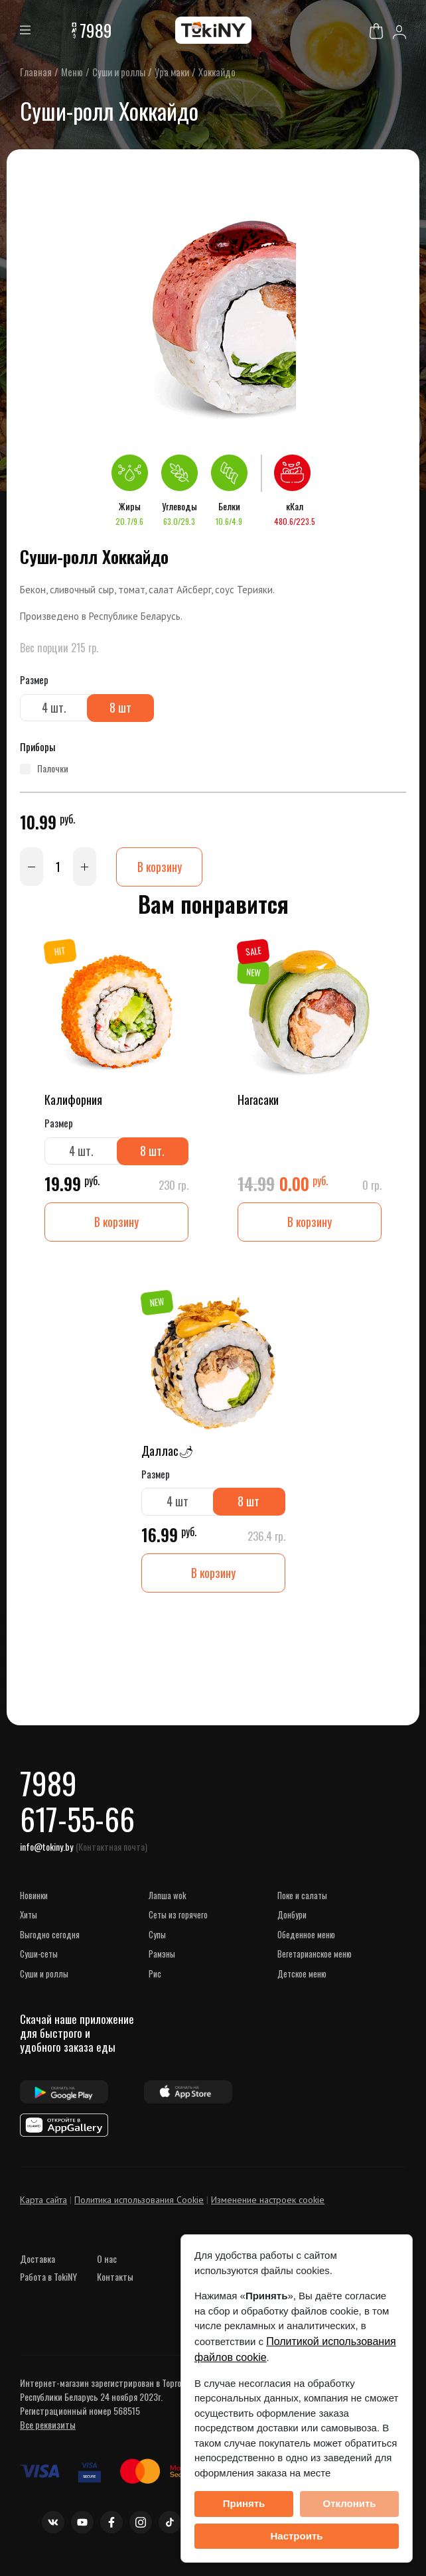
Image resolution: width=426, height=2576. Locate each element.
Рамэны (162, 1956)
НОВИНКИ (34, 1897)
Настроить (297, 2535)
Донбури (292, 1917)
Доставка (37, 2261)
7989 (96, 30)
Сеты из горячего (178, 1917)
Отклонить (349, 2503)
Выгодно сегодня (50, 1937)
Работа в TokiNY (48, 2279)
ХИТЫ (28, 1917)
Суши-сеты (39, 1956)
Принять (244, 2503)
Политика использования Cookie (139, 2202)
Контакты (115, 2279)
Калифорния (73, 1100)
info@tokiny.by (46, 1849)
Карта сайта (43, 2202)
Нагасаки (258, 1100)
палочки (52, 769)
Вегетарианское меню (314, 1956)
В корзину (159, 867)
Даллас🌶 (167, 1451)
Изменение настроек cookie (267, 2202)
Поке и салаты (302, 1897)
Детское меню (301, 1976)
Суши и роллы (44, 1976)
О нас (107, 2261)
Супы (157, 1937)
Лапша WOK (167, 1897)
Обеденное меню (306, 1937)
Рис (155, 1976)
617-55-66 (77, 1820)
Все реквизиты (48, 2427)
